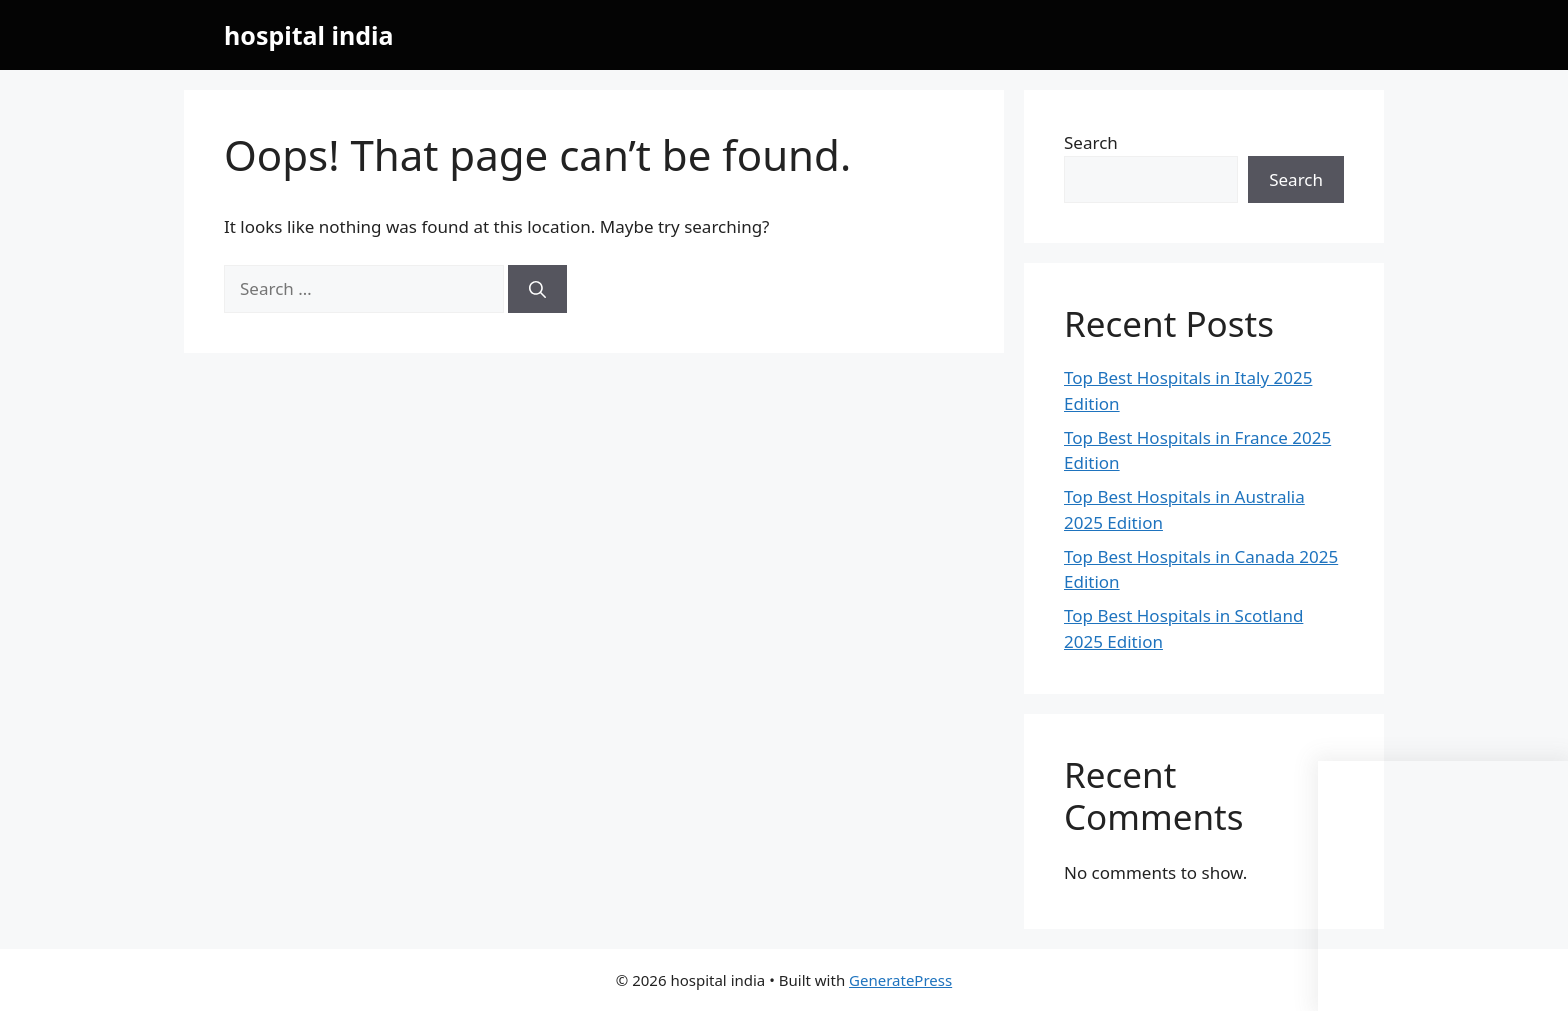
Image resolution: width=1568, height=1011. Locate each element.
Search (1091, 142)
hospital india (308, 35)
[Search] (537, 289)
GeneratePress (900, 980)
